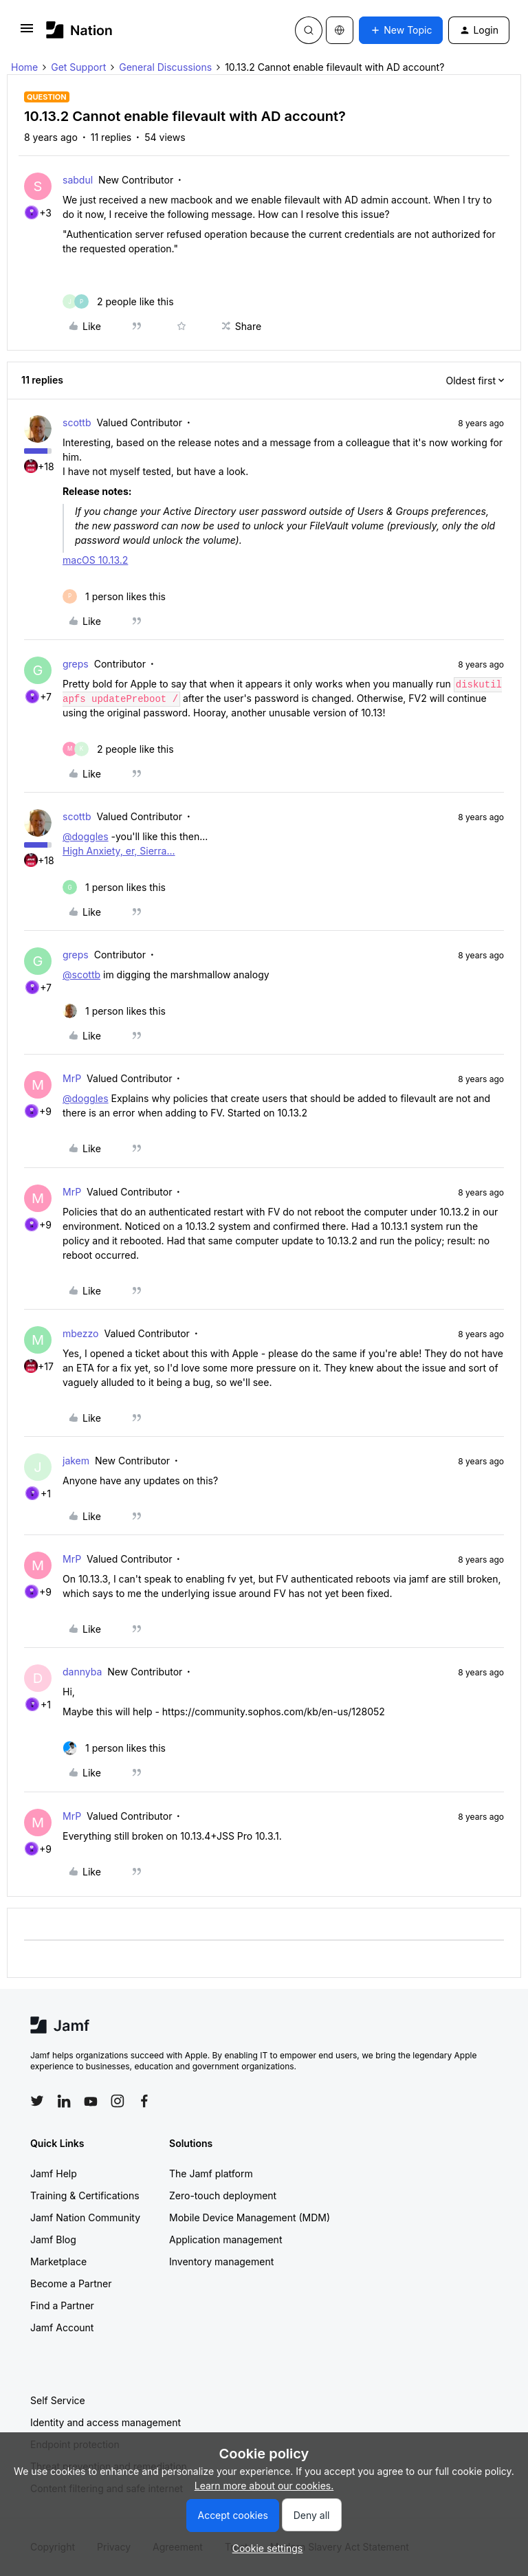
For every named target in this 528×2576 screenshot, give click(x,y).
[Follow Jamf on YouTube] (91, 2101)
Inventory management (221, 2261)
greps (76, 664)
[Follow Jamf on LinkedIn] (64, 2101)
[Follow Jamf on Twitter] (37, 2100)
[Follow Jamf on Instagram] (117, 2101)
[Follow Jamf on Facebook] (144, 2101)
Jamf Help (53, 2173)
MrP (72, 1078)
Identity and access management (105, 2422)
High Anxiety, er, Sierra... (119, 851)
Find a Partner (62, 2305)
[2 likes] (118, 301)
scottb (77, 422)
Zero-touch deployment (222, 2195)
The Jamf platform (211, 2173)
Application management (225, 2239)
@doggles (86, 836)
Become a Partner (70, 2283)
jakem (76, 1460)
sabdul (78, 180)
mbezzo (80, 1333)
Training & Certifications (85, 2195)
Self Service (57, 2400)
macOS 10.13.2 (95, 560)
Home (24, 67)
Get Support (78, 67)
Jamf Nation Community (85, 2217)
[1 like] (114, 596)
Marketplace (58, 2261)
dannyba (82, 1671)
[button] (27, 32)
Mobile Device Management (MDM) (249, 2217)
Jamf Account (62, 2327)
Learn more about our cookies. (264, 2485)
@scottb (81, 974)
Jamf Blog (53, 2239)
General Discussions (165, 67)
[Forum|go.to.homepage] (79, 29)
